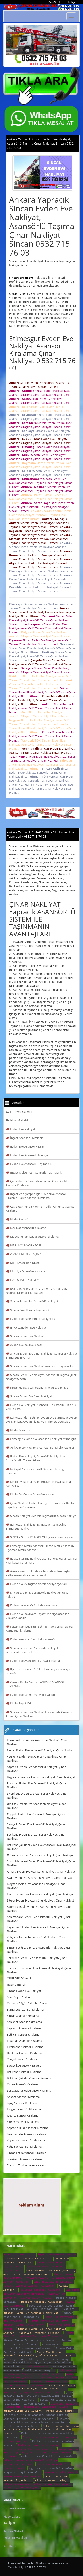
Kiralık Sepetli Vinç (20, 1703)
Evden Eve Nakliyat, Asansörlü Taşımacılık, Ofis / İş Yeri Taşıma (41, 1407)
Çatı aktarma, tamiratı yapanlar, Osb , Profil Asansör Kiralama (36, 1183)
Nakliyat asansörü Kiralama (26, 1228)
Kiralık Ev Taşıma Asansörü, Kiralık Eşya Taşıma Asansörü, (38, 1484)
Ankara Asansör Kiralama (23, 2097)
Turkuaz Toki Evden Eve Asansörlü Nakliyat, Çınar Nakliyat (39, 1970)
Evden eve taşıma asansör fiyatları (30, 1695)
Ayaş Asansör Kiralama (22, 2103)
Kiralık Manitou (18, 1430)
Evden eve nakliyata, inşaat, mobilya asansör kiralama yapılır (37, 1616)
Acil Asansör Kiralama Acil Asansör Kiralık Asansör (40, 1448)
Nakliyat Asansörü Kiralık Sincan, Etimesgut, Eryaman (36, 1471)
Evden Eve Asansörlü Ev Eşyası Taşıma (33, 1661)
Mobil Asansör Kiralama (23, 1263)
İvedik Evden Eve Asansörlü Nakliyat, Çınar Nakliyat (40, 1894)
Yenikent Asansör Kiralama (24, 2022)
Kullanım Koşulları (15, 2537)
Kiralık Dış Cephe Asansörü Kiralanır (31, 1494)
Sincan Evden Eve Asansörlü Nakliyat (32, 1301)
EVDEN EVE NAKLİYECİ (22, 1280)
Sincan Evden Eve (20, 294)
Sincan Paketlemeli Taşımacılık (28, 1310)
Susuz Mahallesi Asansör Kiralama (29, 2090)
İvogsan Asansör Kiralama (24, 2109)
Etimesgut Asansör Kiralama (25, 2009)
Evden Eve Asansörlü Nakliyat (27, 1155)
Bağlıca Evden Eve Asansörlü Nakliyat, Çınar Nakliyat (41, 1777)
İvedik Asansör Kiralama (22, 2115)
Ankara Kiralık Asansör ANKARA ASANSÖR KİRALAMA (35, 1684)
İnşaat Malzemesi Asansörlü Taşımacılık (34, 1172)
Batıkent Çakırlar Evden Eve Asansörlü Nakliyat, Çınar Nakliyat (41, 1847)
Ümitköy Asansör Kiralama (24, 2053)
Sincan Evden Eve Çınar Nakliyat (29, 1396)
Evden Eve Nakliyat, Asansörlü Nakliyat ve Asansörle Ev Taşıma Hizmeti (35, 1458)
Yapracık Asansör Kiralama (24, 2028)
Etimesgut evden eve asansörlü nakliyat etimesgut (41, 1439)
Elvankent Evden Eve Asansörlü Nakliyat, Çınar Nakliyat (37, 1796)
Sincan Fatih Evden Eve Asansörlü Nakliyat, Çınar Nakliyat (38, 1950)
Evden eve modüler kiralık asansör (30, 1639)
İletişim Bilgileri (13, 2531)
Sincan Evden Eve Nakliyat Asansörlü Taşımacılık (39, 1366)
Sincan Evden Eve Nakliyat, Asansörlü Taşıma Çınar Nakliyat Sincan (41, 1377)
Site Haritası (11, 2546)
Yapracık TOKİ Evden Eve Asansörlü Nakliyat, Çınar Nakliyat (40, 1909)
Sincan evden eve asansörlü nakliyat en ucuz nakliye (37, 1595)
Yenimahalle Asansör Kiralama (26, 2134)
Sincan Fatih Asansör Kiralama (26, 2153)
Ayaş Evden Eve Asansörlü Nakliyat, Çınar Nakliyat (39, 1878)
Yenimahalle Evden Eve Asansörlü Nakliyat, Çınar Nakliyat (38, 1919)
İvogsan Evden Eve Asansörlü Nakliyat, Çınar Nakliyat (36, 1886)
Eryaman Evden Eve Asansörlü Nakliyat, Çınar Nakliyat (36, 1785)
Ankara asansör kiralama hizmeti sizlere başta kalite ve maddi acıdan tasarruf (38, 1573)
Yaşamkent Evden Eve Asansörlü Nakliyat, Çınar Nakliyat (38, 1929)
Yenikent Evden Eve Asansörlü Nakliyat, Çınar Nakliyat (36, 1759)
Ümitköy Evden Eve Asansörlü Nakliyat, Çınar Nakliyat (36, 1806)
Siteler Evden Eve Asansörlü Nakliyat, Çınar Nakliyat (40, 1900)
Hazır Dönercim (17, 1985)
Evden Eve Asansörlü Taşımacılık (29, 1164)
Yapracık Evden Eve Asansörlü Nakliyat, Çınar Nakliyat (36, 1769)
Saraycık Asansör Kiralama (24, 2066)
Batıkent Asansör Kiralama (24, 2072)
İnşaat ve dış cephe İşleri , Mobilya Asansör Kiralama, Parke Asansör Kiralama (36, 1196)
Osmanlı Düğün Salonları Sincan (27, 2003)
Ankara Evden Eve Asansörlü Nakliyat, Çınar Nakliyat (41, 1871)
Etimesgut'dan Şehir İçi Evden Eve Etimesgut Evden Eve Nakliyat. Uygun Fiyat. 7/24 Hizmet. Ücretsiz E (41, 1420)
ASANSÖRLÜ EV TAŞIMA (23, 1254)
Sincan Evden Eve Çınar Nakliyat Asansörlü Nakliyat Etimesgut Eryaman (41, 1355)
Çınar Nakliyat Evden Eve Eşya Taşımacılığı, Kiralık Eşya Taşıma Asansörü (40, 1505)
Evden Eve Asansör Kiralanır (26, 1146)
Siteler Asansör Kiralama (23, 2122)
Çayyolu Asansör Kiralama (24, 2059)
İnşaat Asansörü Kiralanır (24, 1138)
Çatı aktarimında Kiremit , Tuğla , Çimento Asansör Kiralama (41, 1209)
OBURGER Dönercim (20, 1978)
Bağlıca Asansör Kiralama (23, 2034)
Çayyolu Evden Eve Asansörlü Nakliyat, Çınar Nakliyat (36, 1816)
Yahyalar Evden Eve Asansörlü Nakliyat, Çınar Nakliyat (36, 1939)
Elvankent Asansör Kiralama (25, 2047)
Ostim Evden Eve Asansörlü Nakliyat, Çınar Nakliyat (40, 1855)
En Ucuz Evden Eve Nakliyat (26, 1327)
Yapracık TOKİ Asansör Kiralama (27, 2128)
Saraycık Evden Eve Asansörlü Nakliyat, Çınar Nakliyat (36, 1826)
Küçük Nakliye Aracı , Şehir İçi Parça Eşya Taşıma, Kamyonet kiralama (39, 1629)
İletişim (72, 2)
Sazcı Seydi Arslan (18, 1997)
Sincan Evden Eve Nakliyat (25, 1336)
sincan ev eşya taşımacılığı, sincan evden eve (37, 1388)
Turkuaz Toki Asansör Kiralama (27, 2165)
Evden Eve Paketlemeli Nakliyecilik (30, 1319)
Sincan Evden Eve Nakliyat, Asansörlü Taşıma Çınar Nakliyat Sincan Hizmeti (39, 385)
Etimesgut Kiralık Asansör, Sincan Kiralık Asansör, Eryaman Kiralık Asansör (40, 1548)
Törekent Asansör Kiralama (24, 2159)
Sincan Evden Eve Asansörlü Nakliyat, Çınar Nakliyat (41, 1750)
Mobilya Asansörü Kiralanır (25, 1271)
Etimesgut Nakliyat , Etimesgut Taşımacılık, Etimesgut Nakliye (36, 1526)
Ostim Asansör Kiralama (22, 2084)
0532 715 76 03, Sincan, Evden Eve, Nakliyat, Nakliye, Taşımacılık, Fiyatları (36, 1291)
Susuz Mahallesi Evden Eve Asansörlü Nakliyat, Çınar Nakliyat (41, 1863)
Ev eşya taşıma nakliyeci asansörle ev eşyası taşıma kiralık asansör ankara (41, 1560)
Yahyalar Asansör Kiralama (24, 2147)
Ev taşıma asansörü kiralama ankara (31, 1605)
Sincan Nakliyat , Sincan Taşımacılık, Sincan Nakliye (41, 1516)
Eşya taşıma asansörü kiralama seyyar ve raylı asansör (38, 1671)
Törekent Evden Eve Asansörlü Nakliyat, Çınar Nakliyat (36, 1960)
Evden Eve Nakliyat (20, 1129)
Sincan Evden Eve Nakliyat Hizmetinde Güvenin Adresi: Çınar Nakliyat (39, 1714)
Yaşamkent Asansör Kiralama (26, 2140)
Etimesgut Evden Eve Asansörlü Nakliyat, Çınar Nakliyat (37, 1742)
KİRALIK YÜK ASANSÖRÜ (24, 1245)
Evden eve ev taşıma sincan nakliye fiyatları (36, 1584)
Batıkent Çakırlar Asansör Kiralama (29, 2078)
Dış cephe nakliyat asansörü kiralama (32, 1237)
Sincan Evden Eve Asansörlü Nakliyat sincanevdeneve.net (32, 1650)
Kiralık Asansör (17, 1219)
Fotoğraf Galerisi (19, 1112)
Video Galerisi (17, 1120)
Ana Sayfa (54, 2)
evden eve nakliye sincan (24, 1345)
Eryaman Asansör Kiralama (24, 2041)
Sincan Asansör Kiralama (23, 2016)
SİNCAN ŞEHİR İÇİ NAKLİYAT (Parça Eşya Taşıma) (39, 1537)
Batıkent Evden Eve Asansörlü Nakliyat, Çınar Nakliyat (36, 1836)
